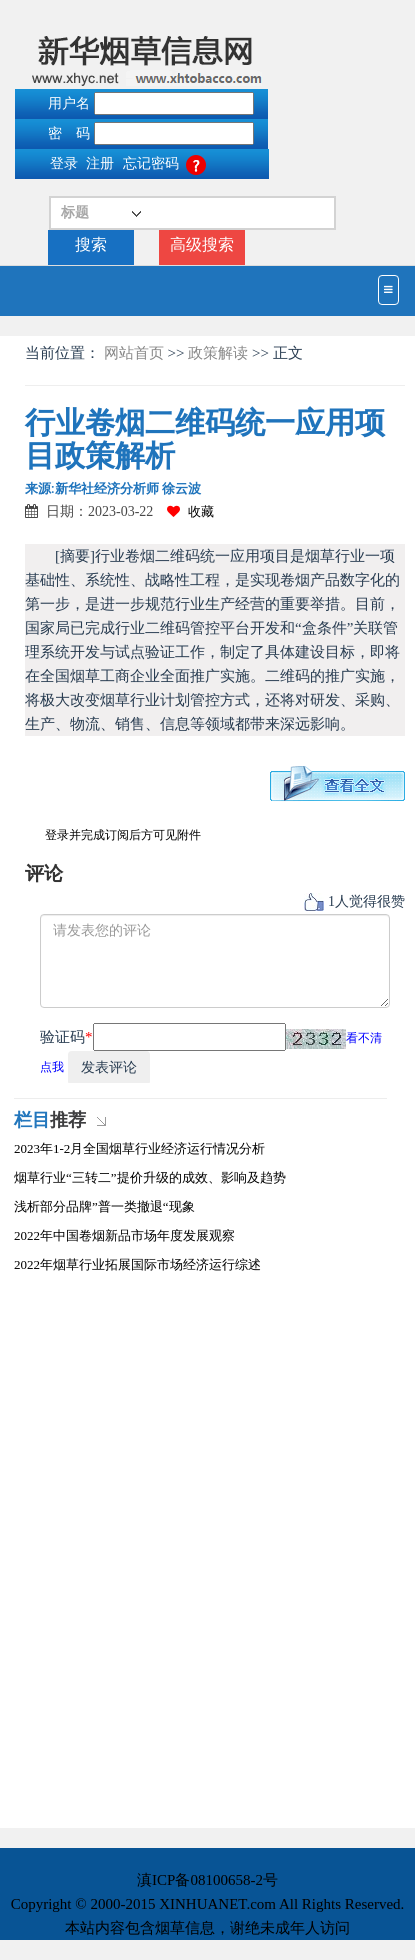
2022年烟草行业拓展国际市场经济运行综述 (137, 1264)
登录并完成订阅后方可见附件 (123, 835)
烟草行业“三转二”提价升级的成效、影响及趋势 (150, 1177)
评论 (44, 873)
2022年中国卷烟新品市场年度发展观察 (124, 1235)
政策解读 (218, 353)
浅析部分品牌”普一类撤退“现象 (104, 1206)
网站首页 (136, 353)
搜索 (91, 244)
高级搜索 (202, 244)
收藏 (190, 511)
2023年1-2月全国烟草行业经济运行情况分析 (139, 1148)
